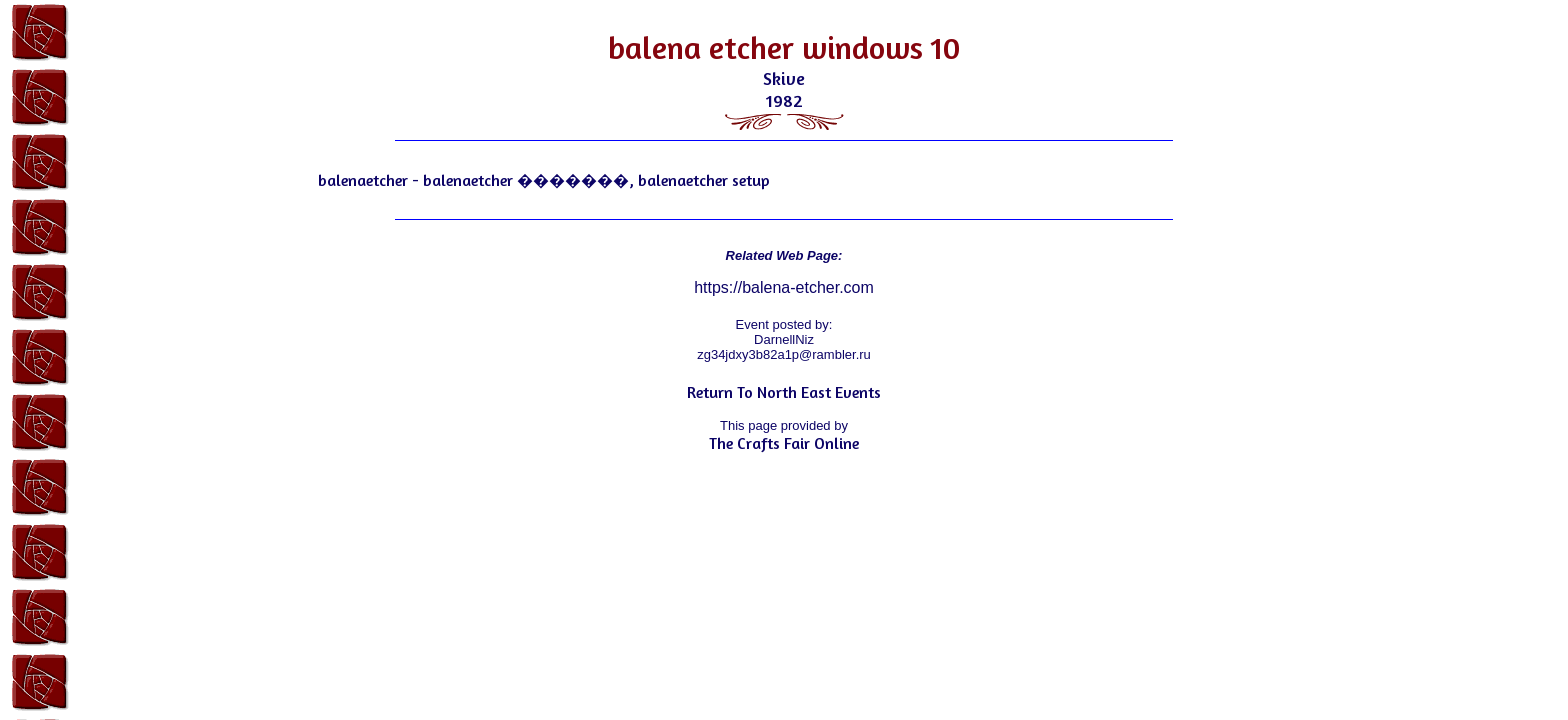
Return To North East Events (784, 392)
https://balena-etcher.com (784, 287)
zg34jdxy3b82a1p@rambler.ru (784, 354)
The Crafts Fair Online (784, 443)
